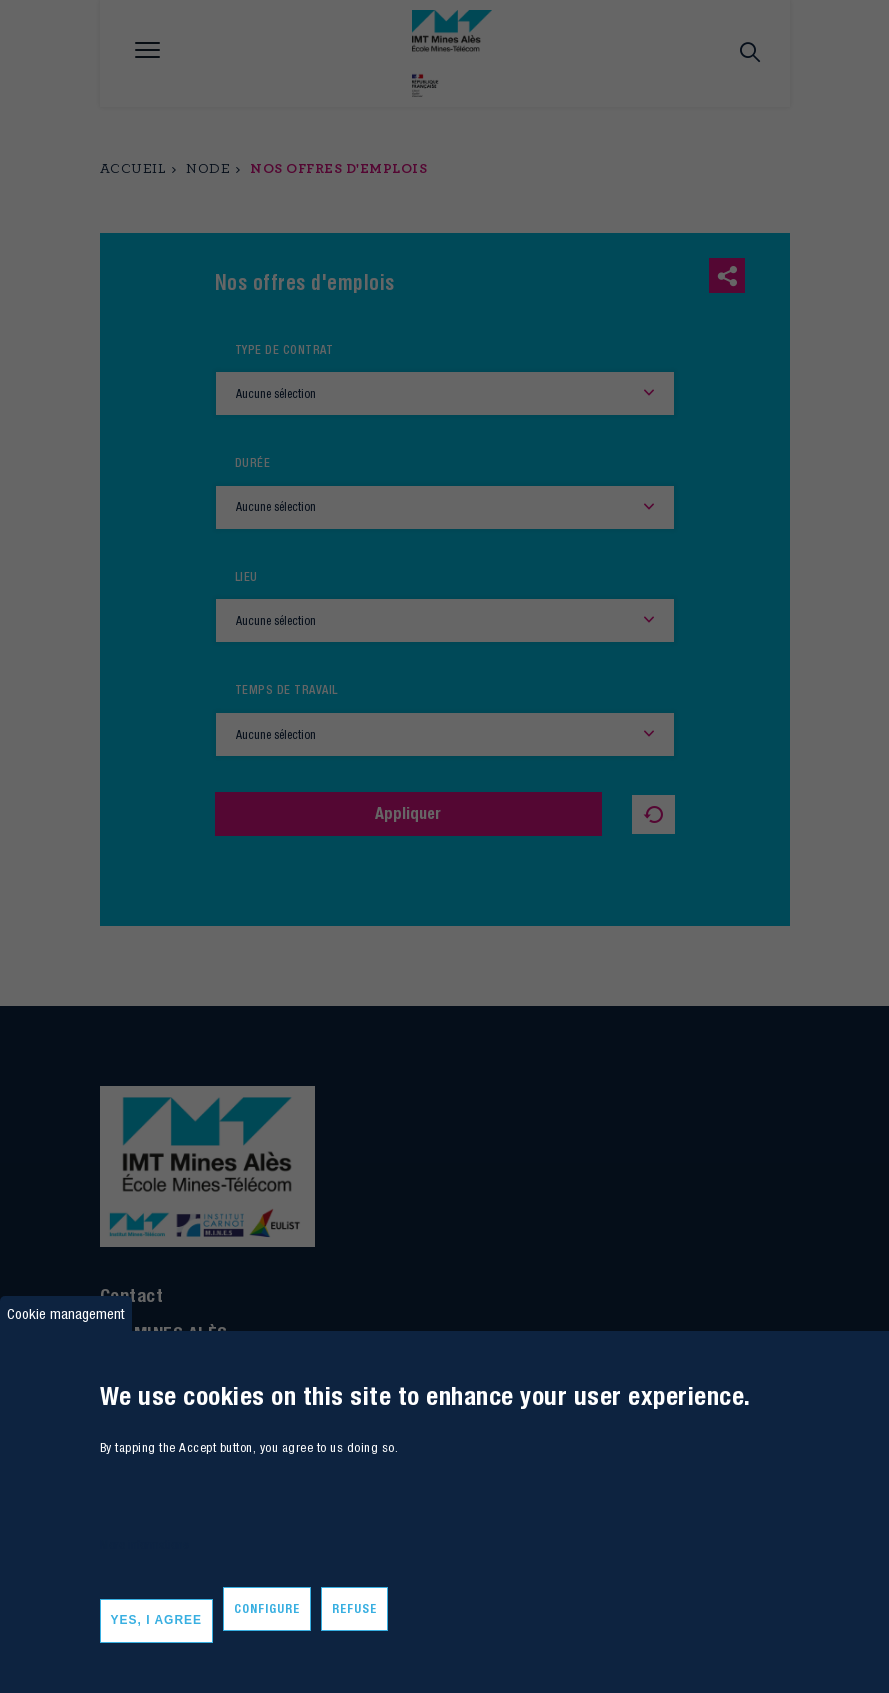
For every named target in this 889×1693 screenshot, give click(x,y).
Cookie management (66, 1313)
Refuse (354, 1608)
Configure (267, 1608)
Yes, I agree (157, 1620)
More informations (144, 1544)
